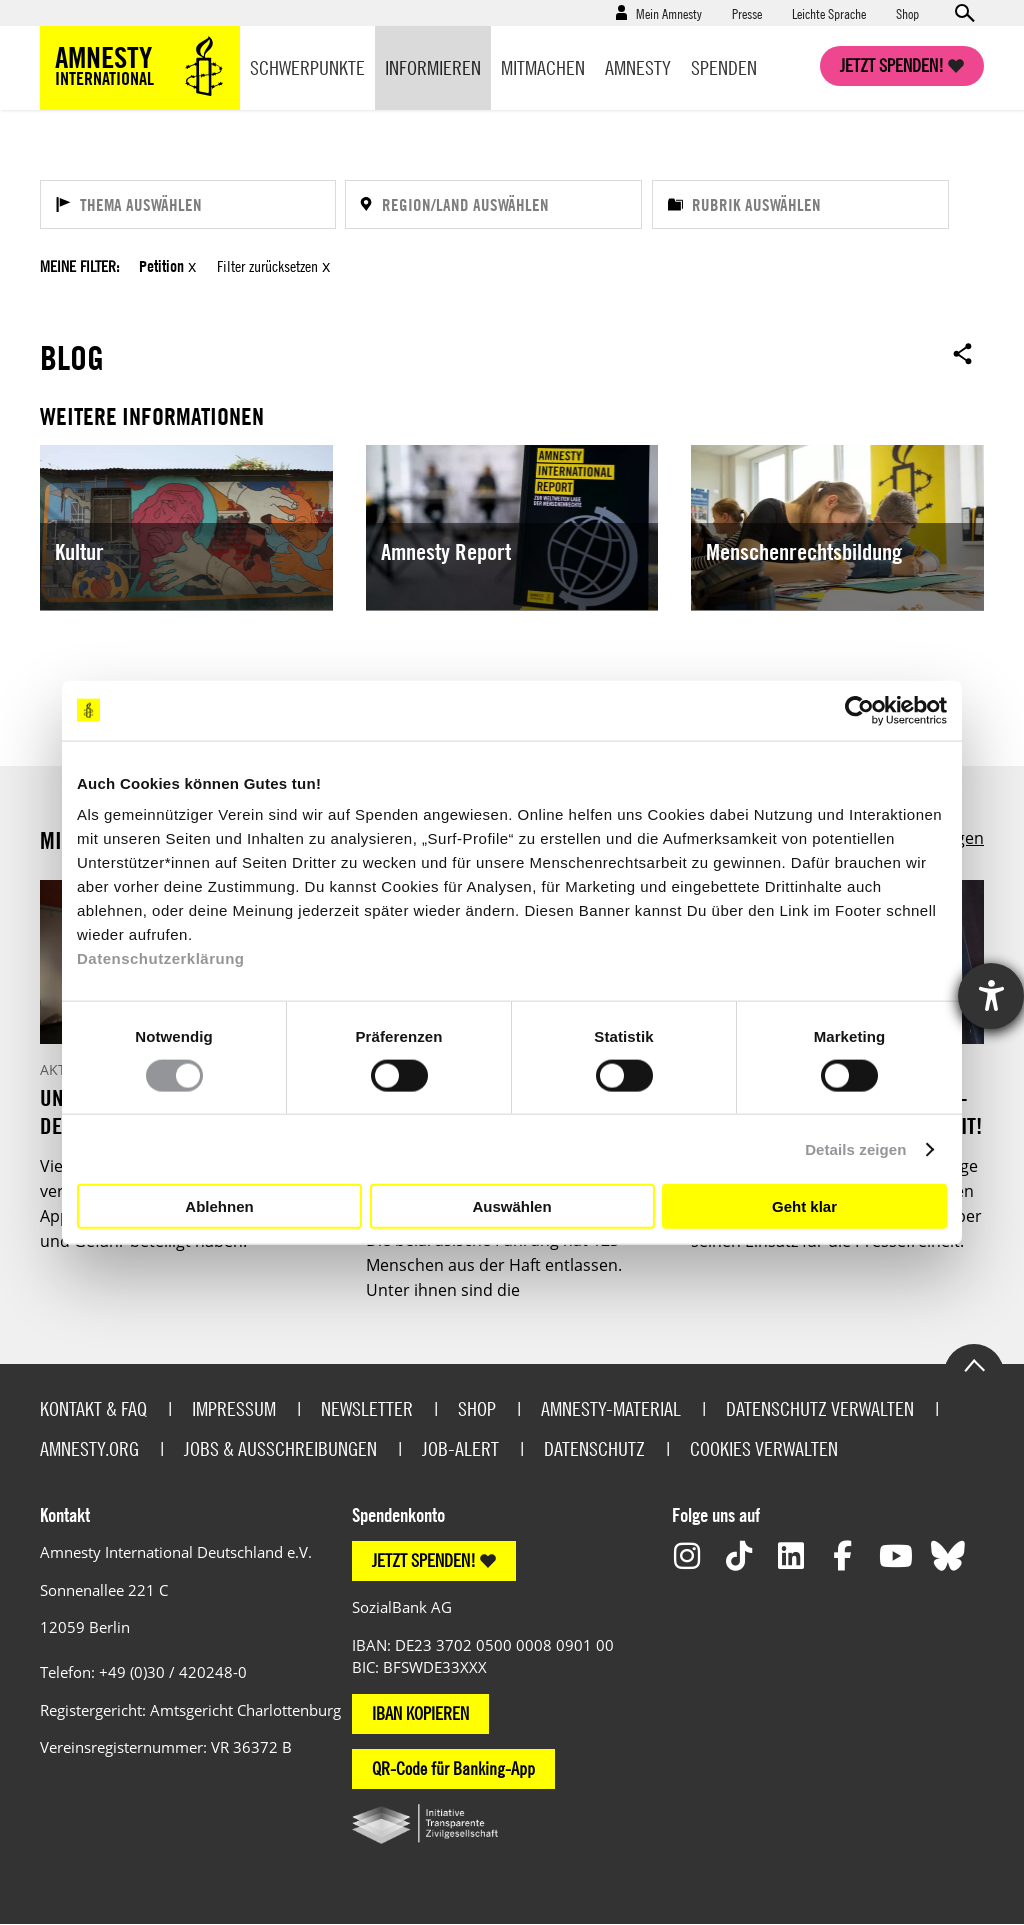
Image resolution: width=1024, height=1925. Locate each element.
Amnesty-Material (611, 1407)
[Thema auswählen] (188, 204)
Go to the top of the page (974, 1363)
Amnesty (638, 67)
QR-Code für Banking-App (453, 1767)
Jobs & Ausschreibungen (280, 1447)
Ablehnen (219, 1205)
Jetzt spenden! (892, 65)
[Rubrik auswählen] (800, 204)
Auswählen (511, 1205)
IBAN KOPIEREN (420, 1712)
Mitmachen (543, 67)
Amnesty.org (89, 1447)
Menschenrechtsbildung (804, 551)
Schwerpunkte (307, 67)
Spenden (724, 67)
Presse (747, 13)
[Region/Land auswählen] (493, 204)
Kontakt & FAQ (93, 1407)
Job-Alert (460, 1447)
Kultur (79, 551)
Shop (907, 13)
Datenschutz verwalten (820, 1407)
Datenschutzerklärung (161, 958)
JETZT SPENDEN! (424, 1560)
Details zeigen (855, 1148)
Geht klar (804, 1205)
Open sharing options (963, 353)
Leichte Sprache (829, 13)
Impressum (234, 1407)
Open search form (964, 13)
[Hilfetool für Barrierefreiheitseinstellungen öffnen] (991, 996)
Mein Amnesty (669, 13)
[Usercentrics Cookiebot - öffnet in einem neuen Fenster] (859, 710)
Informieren (433, 67)
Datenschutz (594, 1447)
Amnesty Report (446, 551)
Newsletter (367, 1407)
